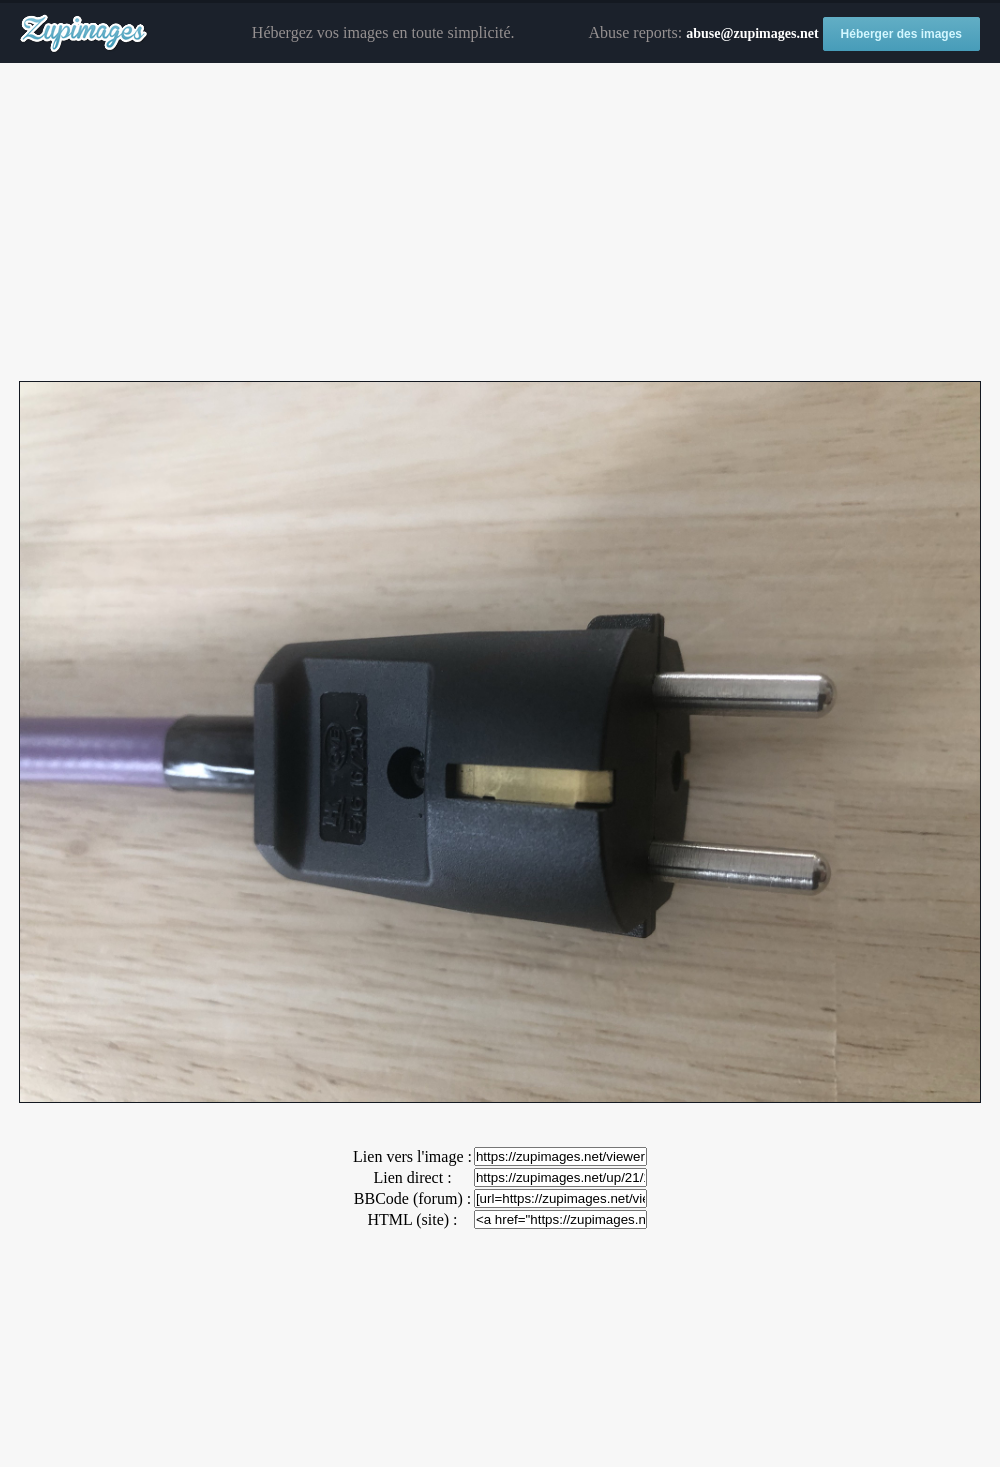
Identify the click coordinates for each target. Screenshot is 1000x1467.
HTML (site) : (412, 1219)
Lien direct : (412, 1177)
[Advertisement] (500, 223)
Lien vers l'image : (412, 1156)
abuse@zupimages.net (752, 33)
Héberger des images (901, 34)
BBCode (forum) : (412, 1198)
